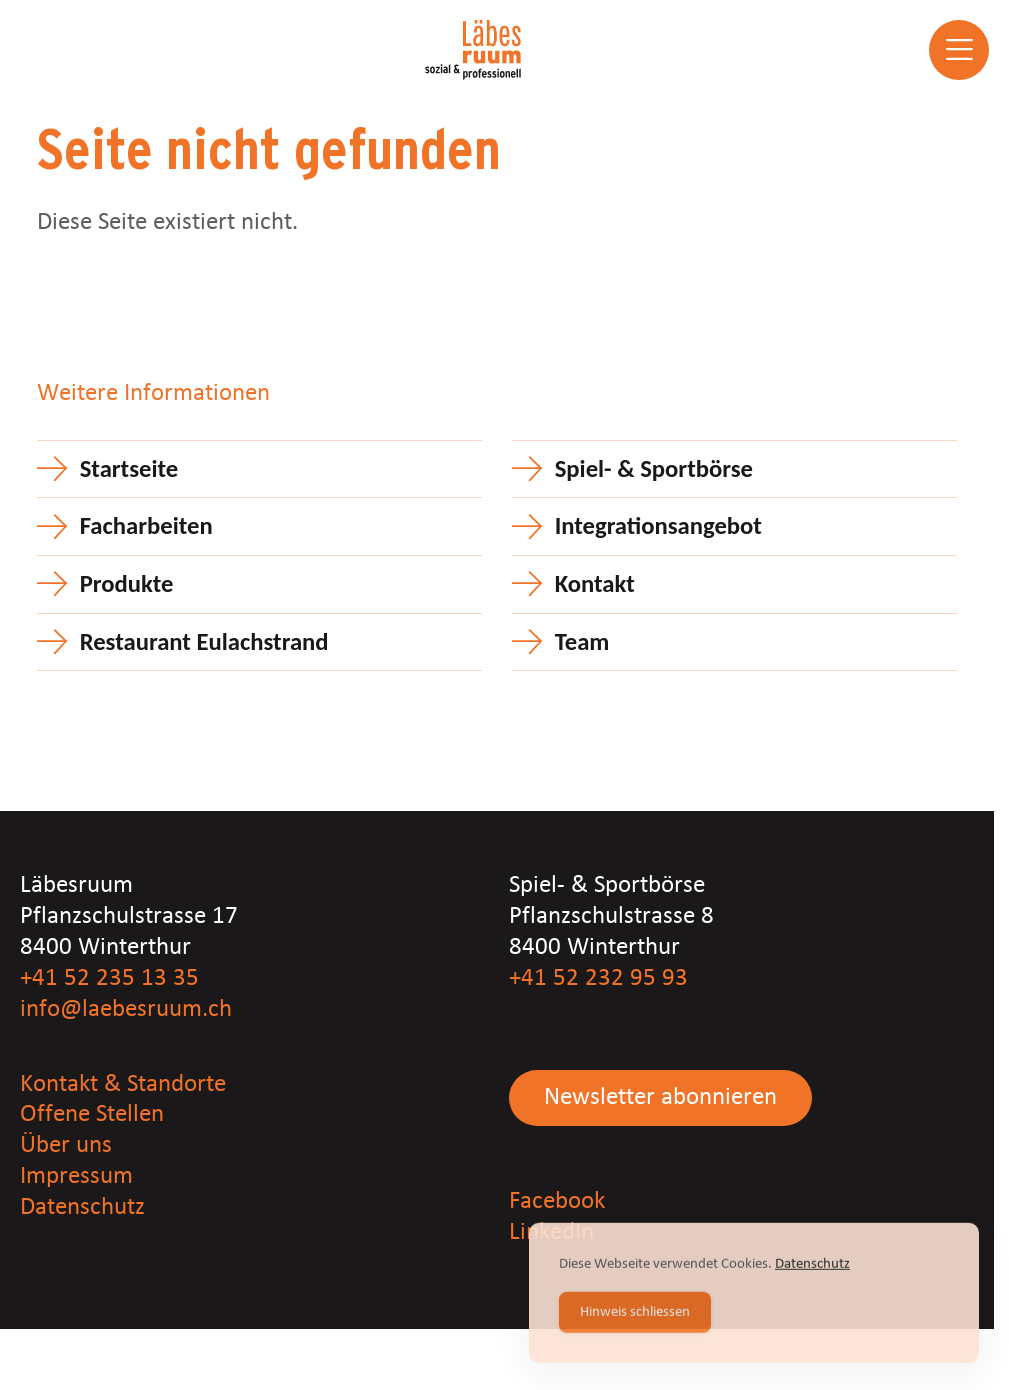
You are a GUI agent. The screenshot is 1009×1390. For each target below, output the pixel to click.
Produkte (127, 584)
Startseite (129, 469)
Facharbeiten (146, 526)
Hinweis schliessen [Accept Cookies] (635, 1314)
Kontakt (595, 584)
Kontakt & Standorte (123, 1084)
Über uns (66, 1145)
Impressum (76, 1176)
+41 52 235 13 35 (109, 978)
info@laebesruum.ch (126, 1009)
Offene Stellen (92, 1114)
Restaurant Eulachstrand (204, 642)
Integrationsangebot (658, 526)
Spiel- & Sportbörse (654, 469)
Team (582, 642)
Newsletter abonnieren (660, 1097)
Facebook (557, 1201)
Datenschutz (82, 1207)
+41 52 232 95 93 (598, 978)
